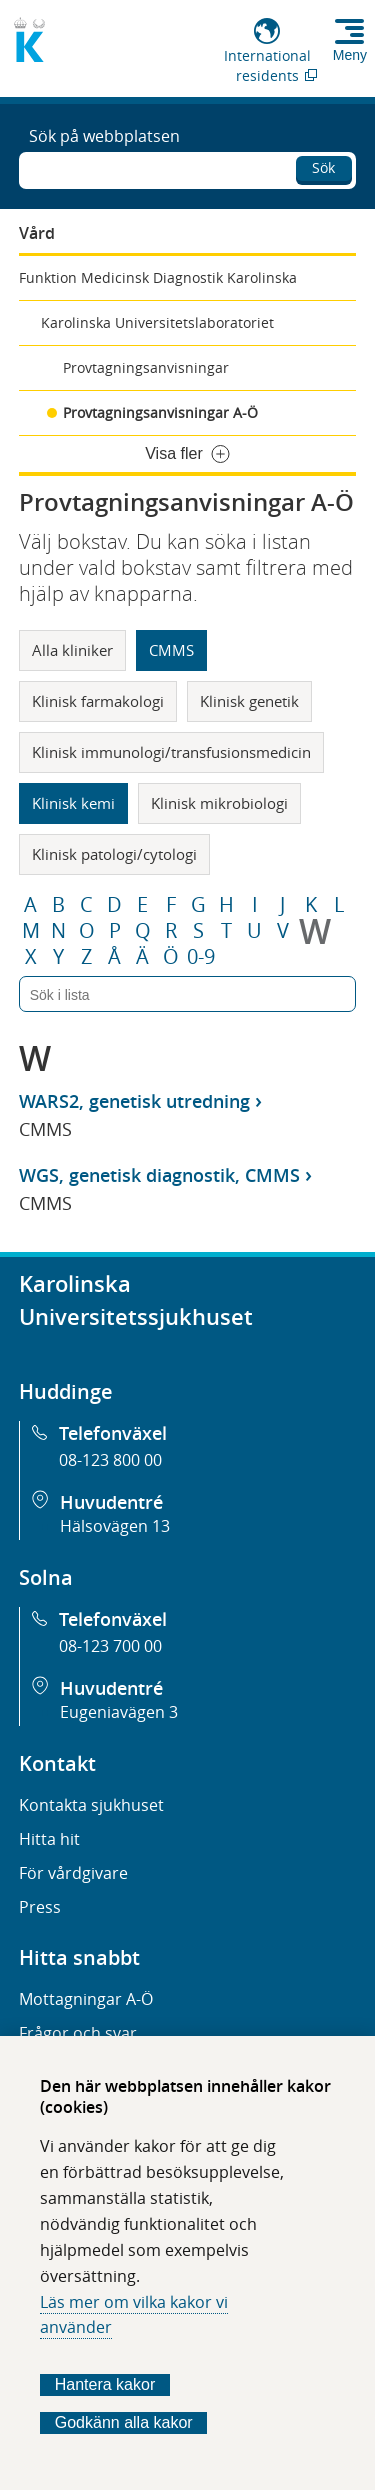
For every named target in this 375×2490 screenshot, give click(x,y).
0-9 (201, 957)
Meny (350, 55)
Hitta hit (49, 1839)
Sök (323, 167)
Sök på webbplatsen (104, 136)
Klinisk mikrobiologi (219, 803)
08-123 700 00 (110, 1646)
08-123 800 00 (110, 1460)
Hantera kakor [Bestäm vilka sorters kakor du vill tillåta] (105, 2384)
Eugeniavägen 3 (119, 1712)
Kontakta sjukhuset (91, 1805)
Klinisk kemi (73, 803)
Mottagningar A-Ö (86, 1999)
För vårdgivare (73, 1873)
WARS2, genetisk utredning (134, 1101)
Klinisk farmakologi (98, 701)
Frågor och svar (78, 2033)
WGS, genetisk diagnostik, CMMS (159, 1175)
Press (40, 1907)
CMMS (171, 650)
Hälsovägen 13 (115, 1526)
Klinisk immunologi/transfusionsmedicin (171, 752)
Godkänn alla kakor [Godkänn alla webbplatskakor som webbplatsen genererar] (124, 2422)
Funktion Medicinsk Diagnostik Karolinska (158, 277)
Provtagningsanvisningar (146, 367)
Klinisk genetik (249, 701)
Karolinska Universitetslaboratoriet (157, 322)
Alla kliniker (72, 650)
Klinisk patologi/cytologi (114, 854)
